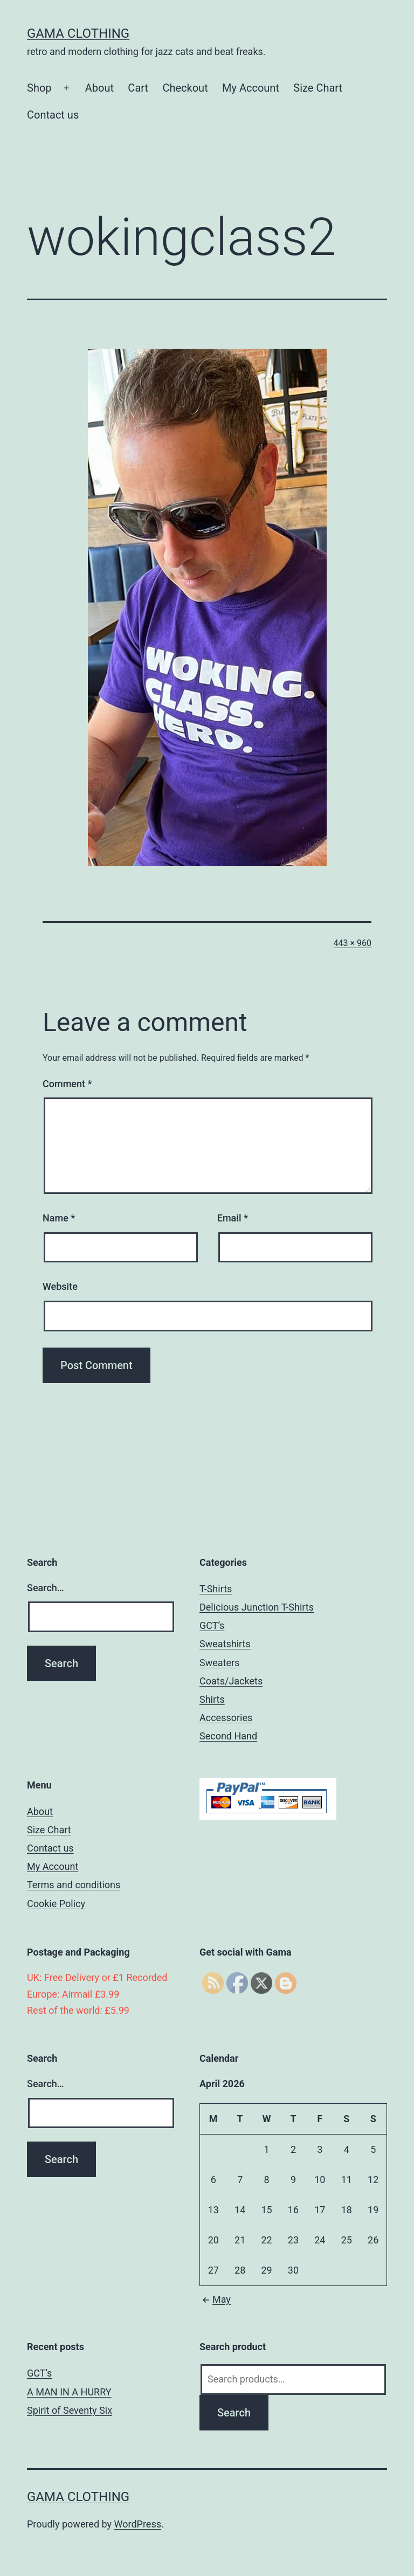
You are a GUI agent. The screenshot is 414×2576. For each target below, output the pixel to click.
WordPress (137, 2524)
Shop (39, 87)
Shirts (212, 1699)
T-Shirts (215, 1588)
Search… (45, 1587)
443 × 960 (352, 943)
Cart (138, 87)
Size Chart (317, 87)
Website (60, 1286)
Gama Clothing (78, 33)
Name (59, 1218)
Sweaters (219, 1662)
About (99, 87)
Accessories (225, 1717)
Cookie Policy (56, 1903)
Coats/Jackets (231, 1681)
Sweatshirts (225, 1643)
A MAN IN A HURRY (69, 2392)
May (215, 2299)
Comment (67, 1083)
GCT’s (211, 1625)
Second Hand (228, 1736)
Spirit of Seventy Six (69, 2410)
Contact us (53, 114)
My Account (250, 87)
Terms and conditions (73, 1884)
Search (234, 2412)
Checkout (185, 87)
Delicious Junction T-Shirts (256, 1607)
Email (232, 1218)
